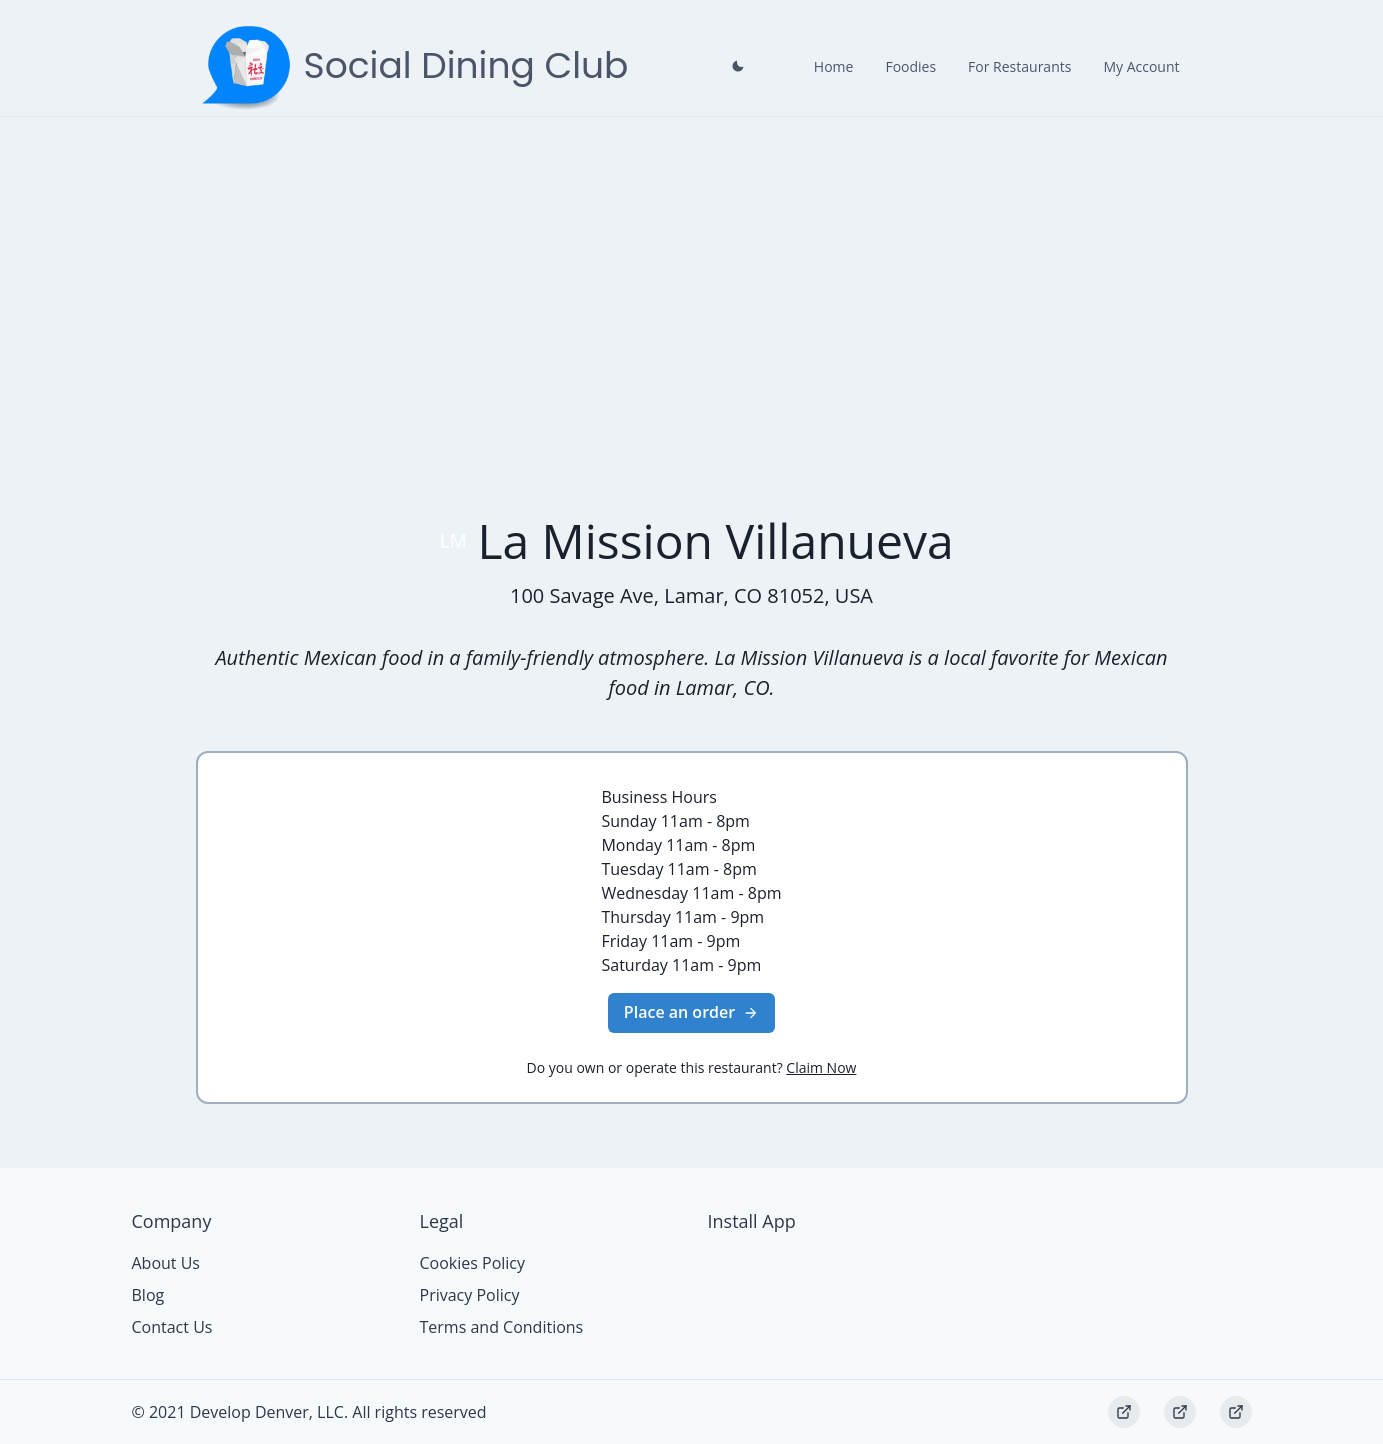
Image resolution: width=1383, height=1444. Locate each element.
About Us (166, 1263)
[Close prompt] (738, 66)
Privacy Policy (470, 1295)
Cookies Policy (473, 1263)
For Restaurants (1019, 66)
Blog (148, 1295)
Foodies (910, 66)
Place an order (691, 1012)
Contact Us (172, 1327)
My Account (1141, 66)
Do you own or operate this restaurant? (692, 1067)
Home (834, 66)
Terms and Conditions (502, 1327)
